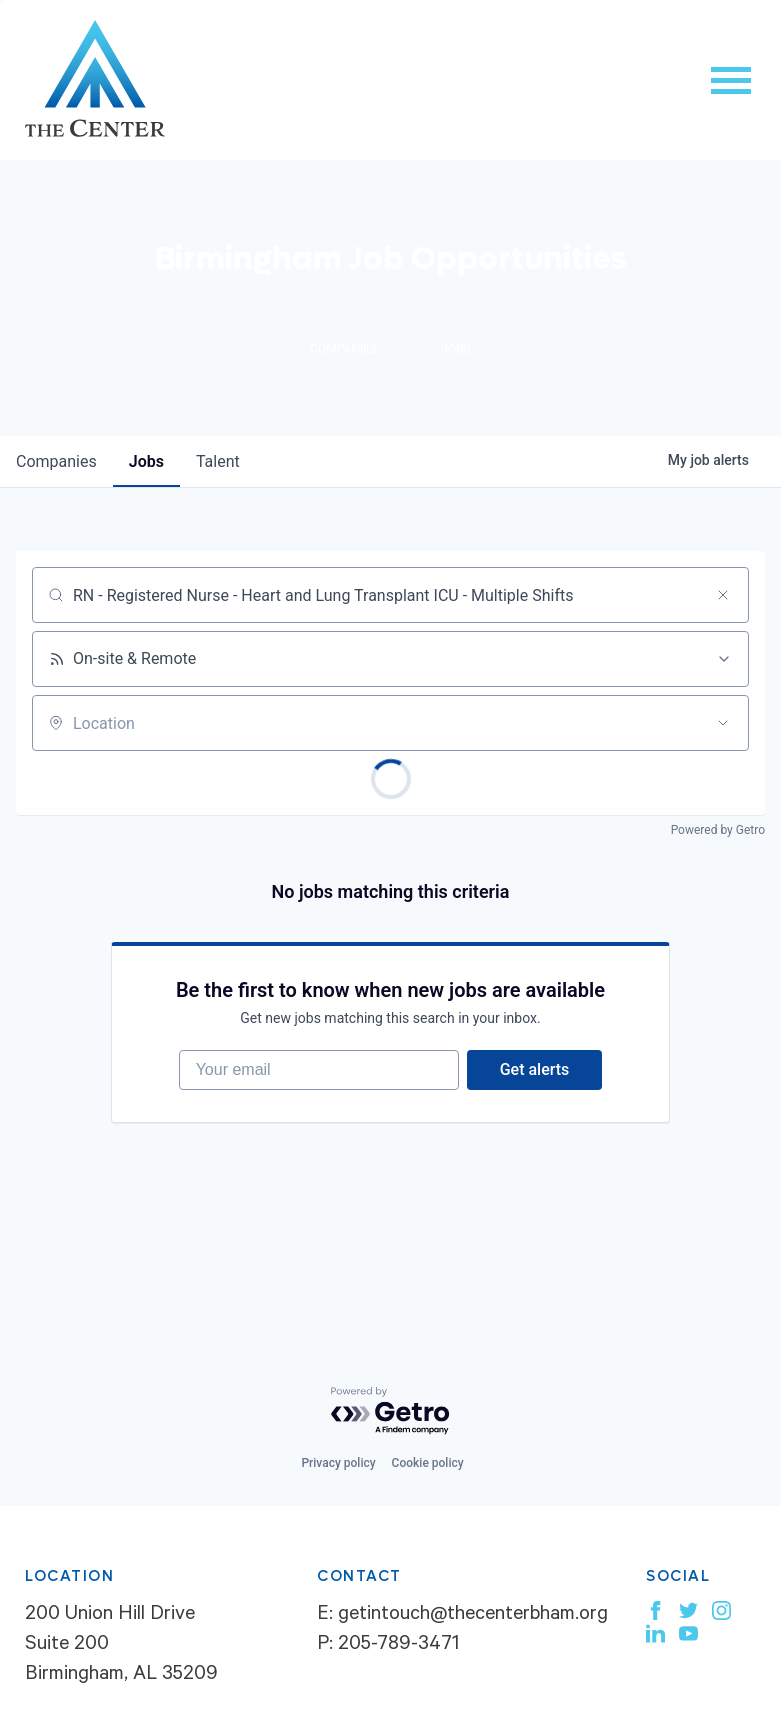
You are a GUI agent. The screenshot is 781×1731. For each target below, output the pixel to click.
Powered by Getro (718, 830)
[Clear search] (723, 595)
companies (56, 461)
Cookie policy (428, 1463)
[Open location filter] (723, 723)
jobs (146, 461)
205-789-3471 (398, 1646)
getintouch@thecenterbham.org (473, 1616)
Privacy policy (338, 1463)
